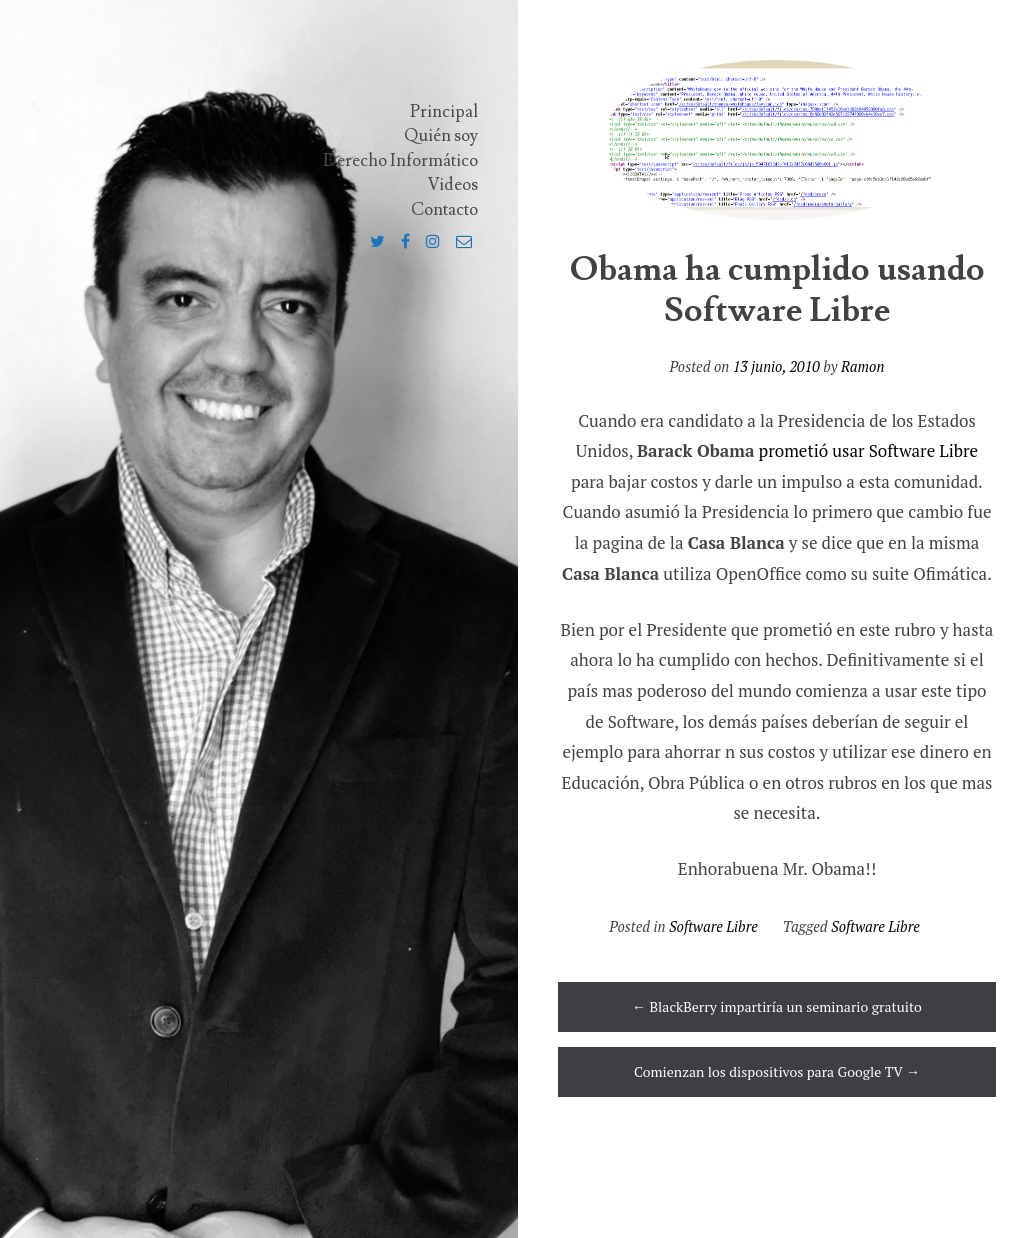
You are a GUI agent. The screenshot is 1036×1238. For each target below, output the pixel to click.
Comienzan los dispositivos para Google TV (777, 1071)
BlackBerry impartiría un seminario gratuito (777, 1006)
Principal (444, 112)
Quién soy (441, 136)
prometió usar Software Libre (869, 450)
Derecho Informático (400, 161)
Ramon (862, 366)
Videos (453, 185)
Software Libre (713, 926)
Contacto (444, 210)
